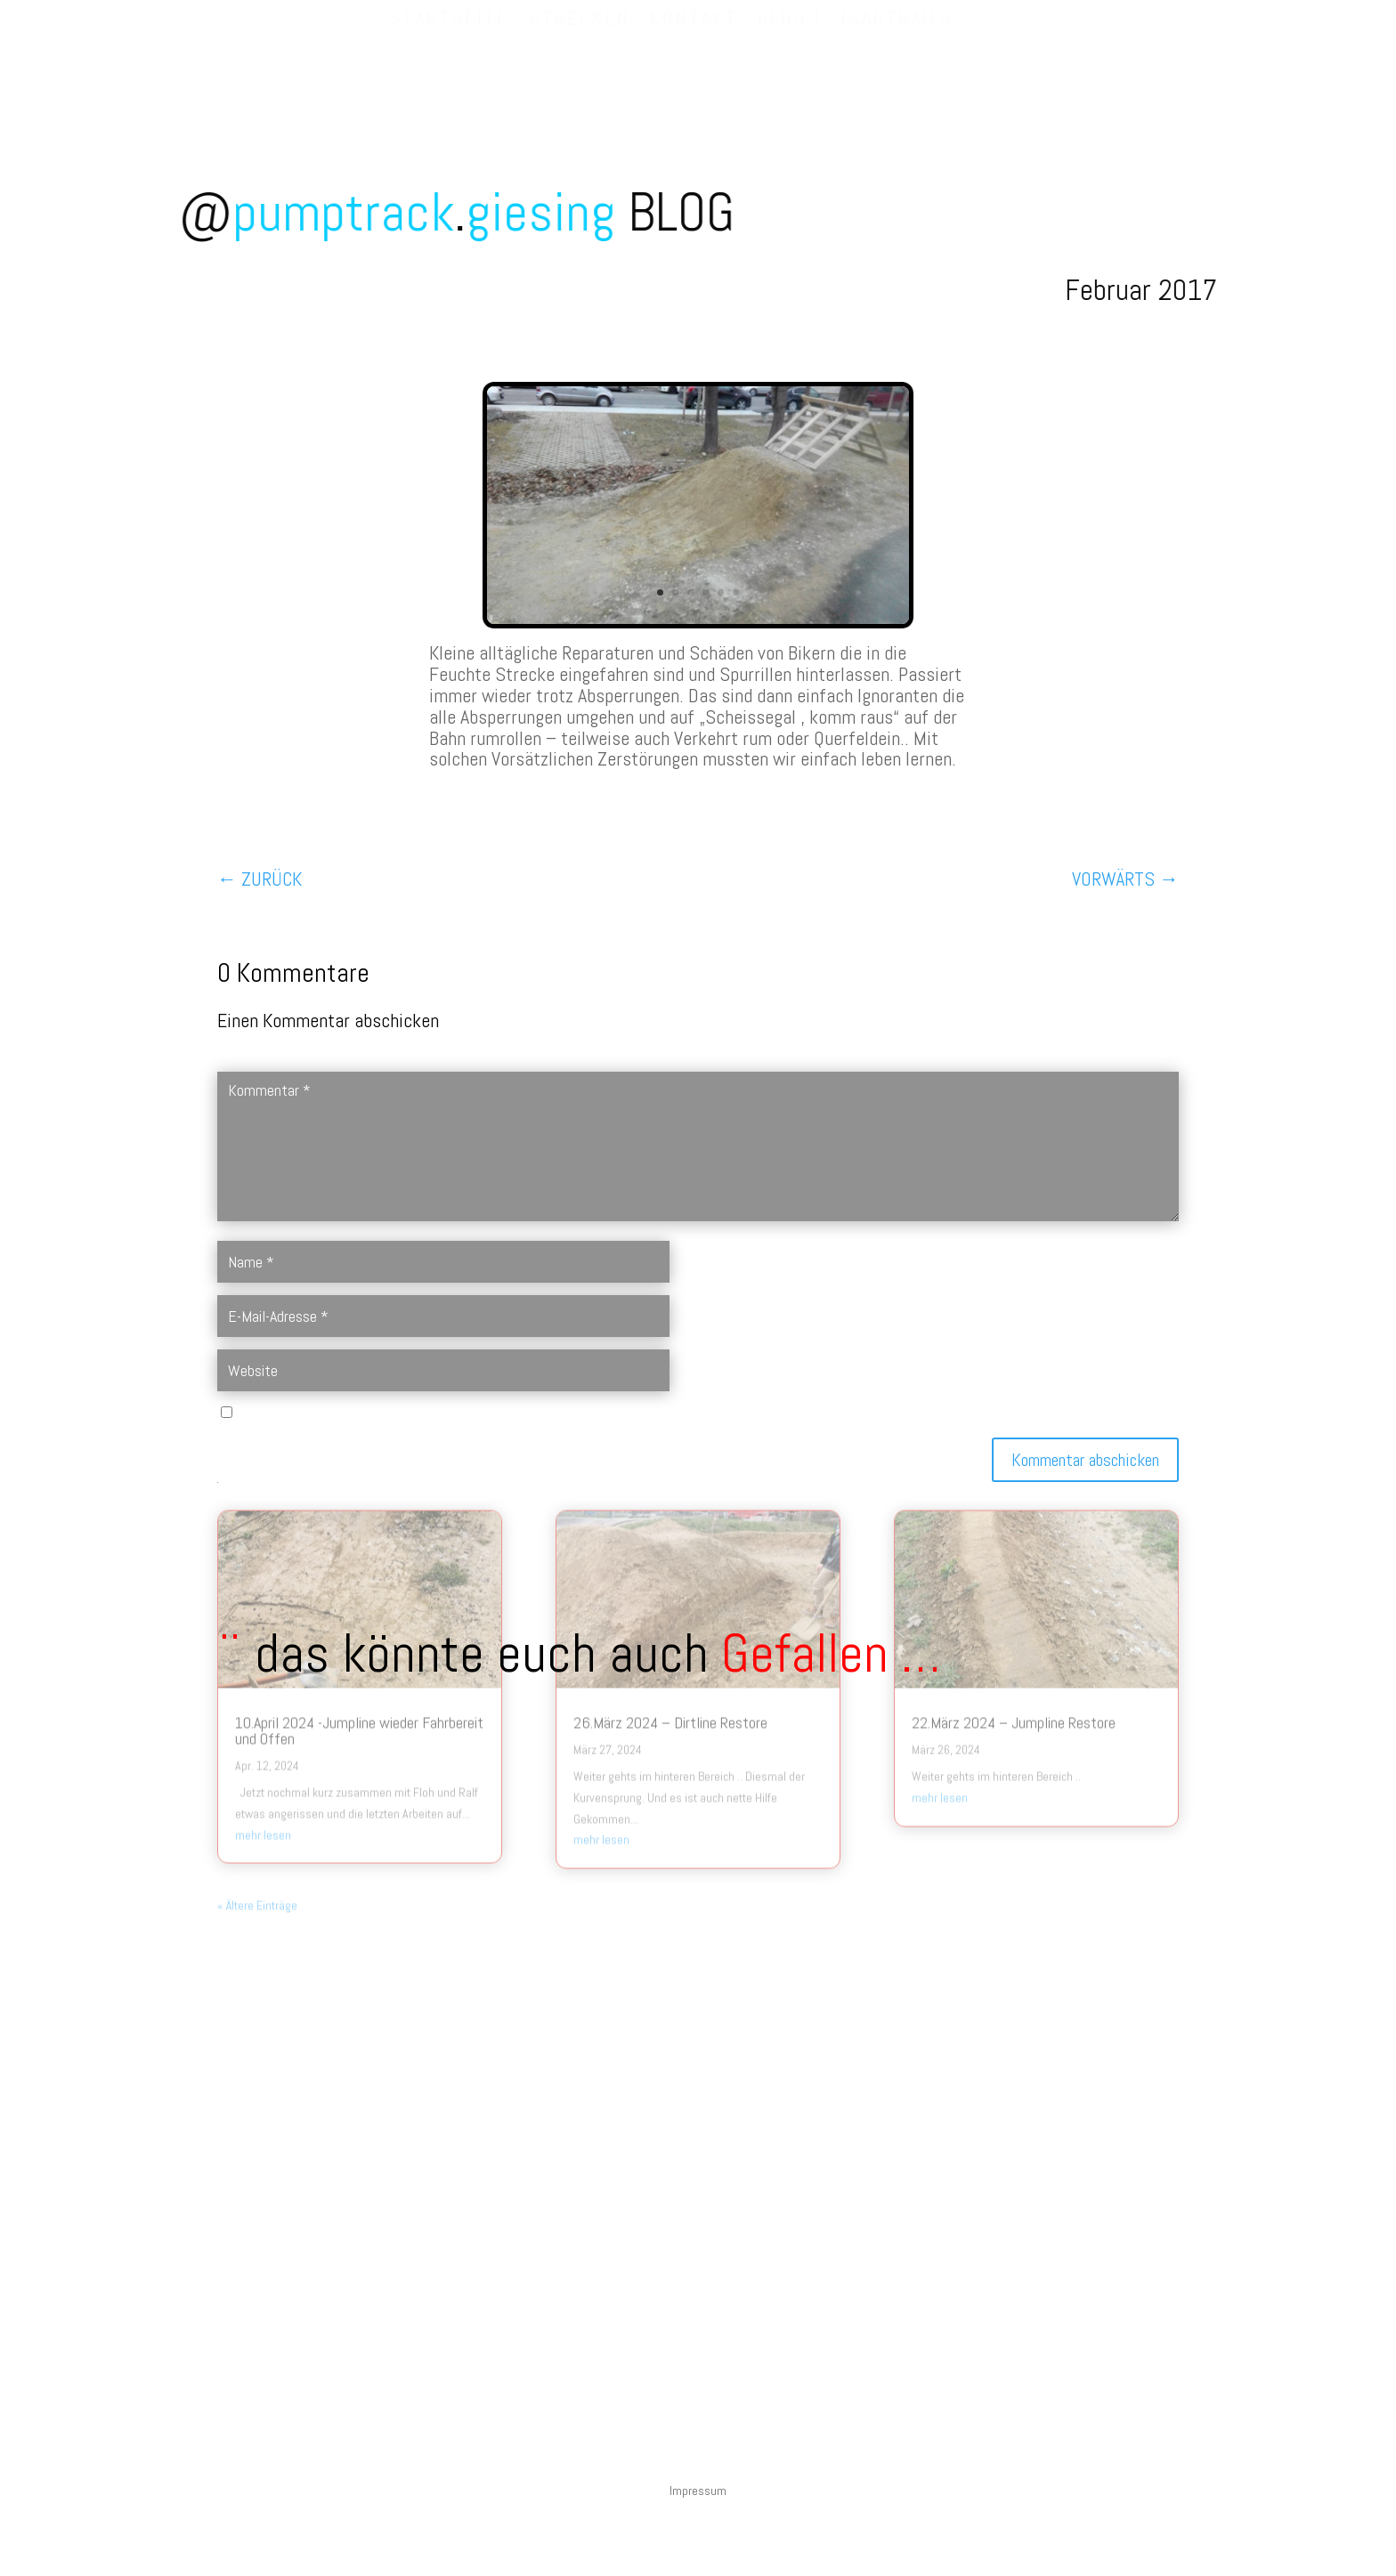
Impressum (698, 2491)
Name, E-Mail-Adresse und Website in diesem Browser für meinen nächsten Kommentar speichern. (482, 1413)
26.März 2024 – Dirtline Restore (670, 1562)
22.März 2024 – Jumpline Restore (1014, 1562)
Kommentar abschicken (1085, 1459)
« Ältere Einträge (257, 1746)
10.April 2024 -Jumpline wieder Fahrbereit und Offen (359, 1570)
